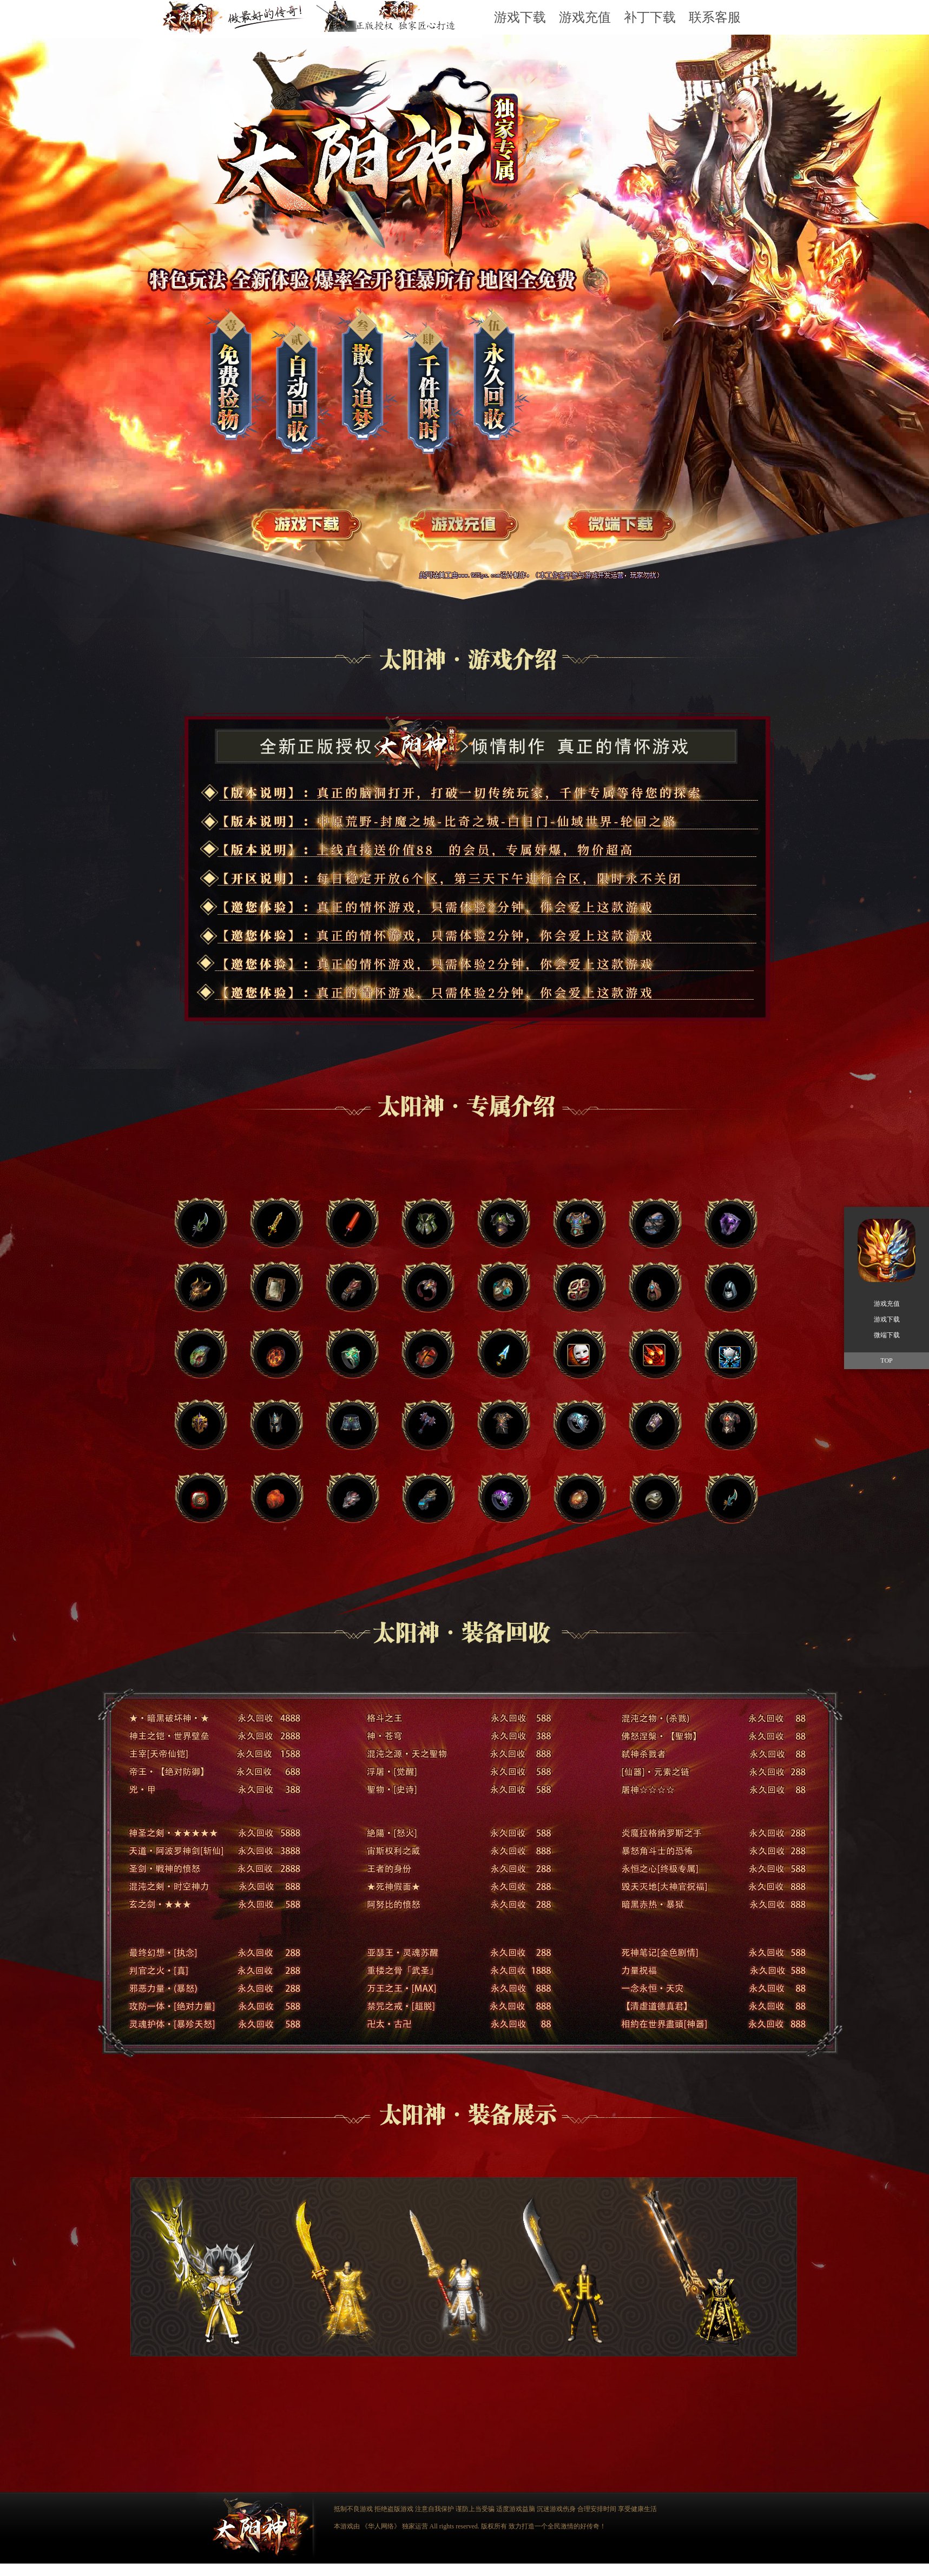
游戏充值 (585, 17)
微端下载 (887, 1335)
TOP (886, 1360)
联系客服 (715, 17)
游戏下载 (520, 17)
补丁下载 (650, 17)
